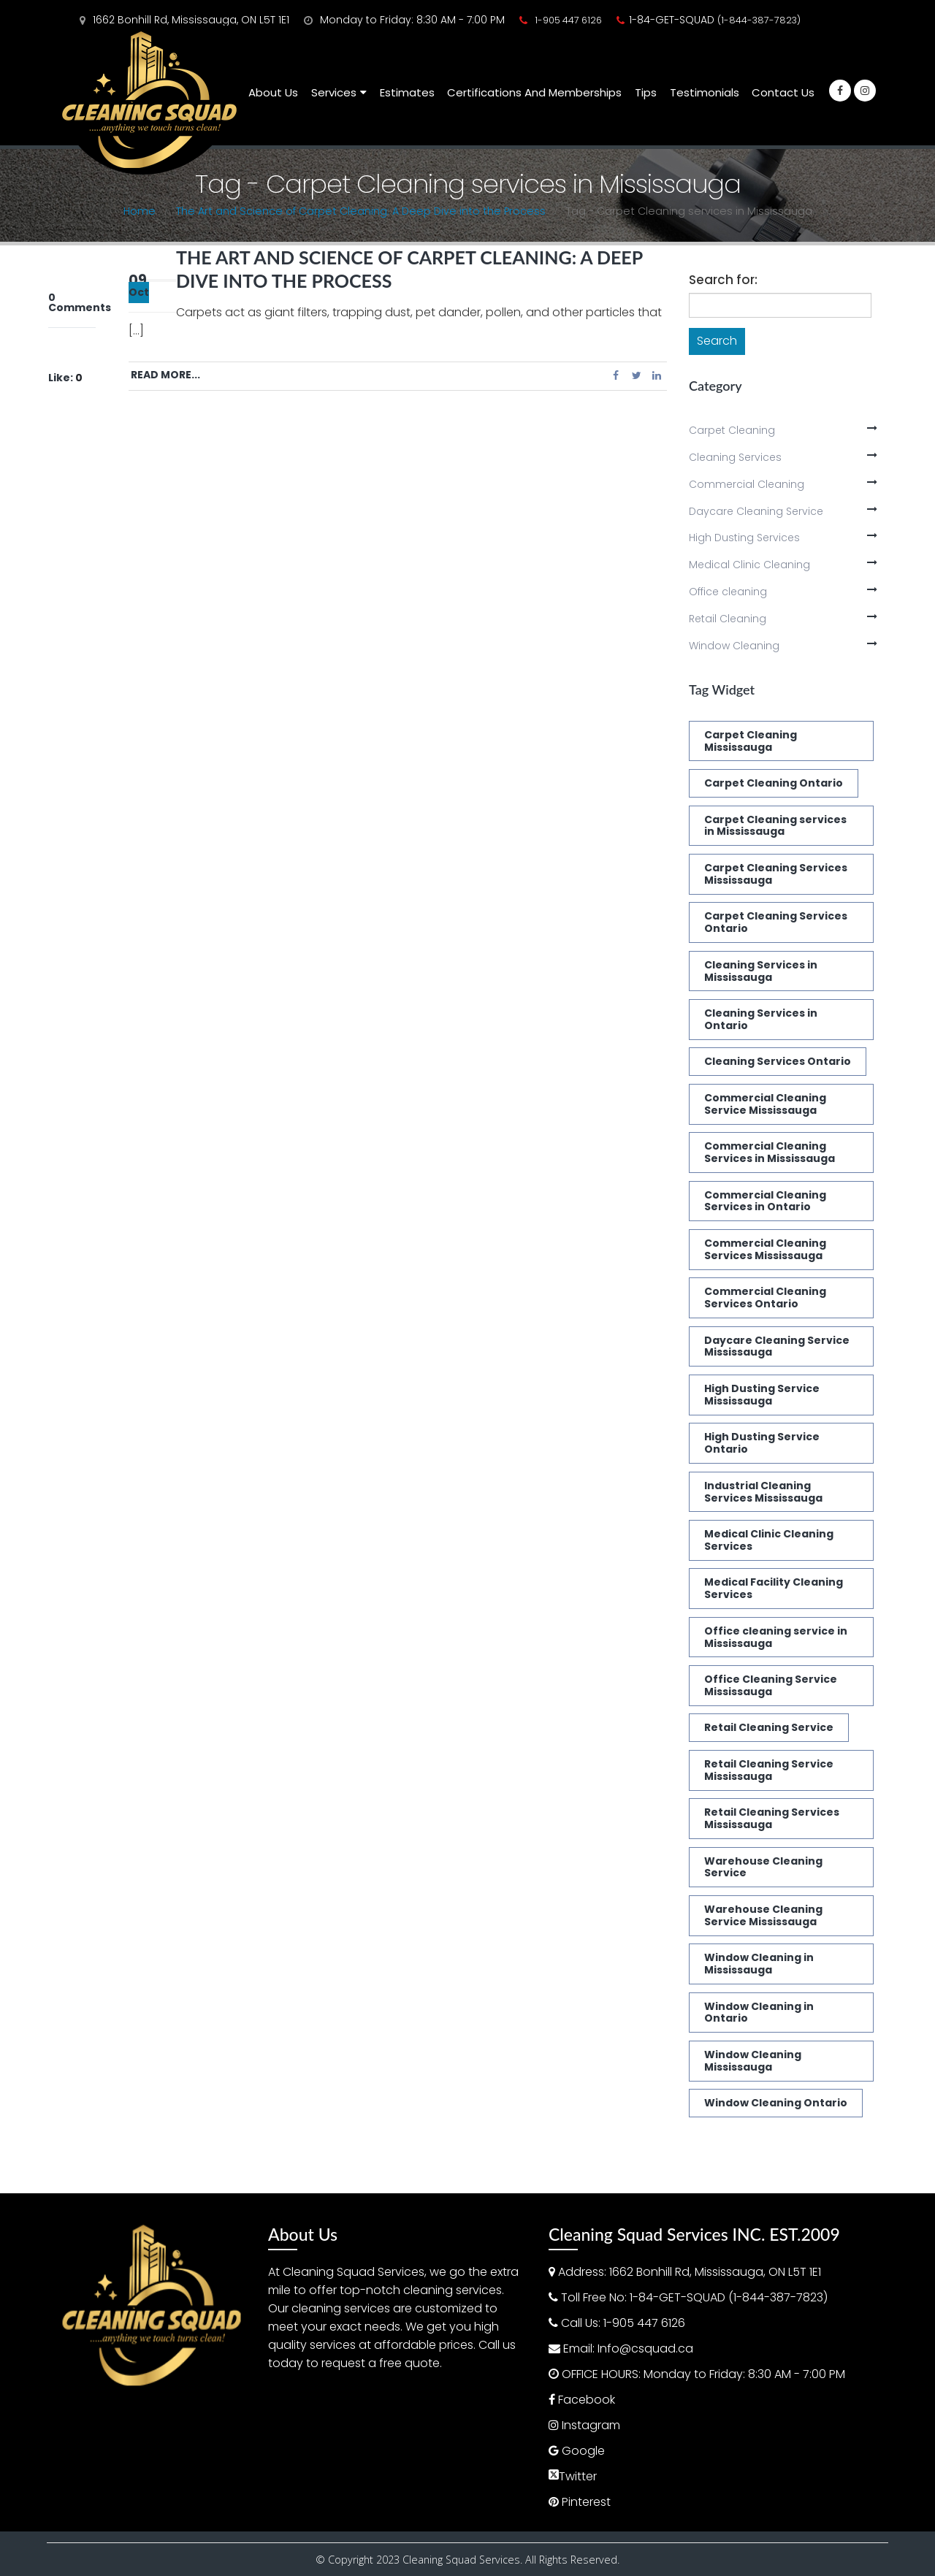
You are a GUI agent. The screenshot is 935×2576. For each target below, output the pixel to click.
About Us (273, 92)
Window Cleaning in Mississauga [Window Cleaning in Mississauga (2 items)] (759, 1963)
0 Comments (79, 302)
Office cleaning (728, 591)
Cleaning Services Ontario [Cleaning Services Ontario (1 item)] (777, 1061)
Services (333, 92)
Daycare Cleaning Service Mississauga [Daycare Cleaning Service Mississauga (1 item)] (777, 1346)
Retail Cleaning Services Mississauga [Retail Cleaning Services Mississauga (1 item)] (771, 1818)
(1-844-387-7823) (759, 20)
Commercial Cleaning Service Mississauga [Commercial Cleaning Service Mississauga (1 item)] (765, 1103)
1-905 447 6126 (568, 20)
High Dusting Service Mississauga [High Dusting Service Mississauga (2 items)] (762, 1394)
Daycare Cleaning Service (756, 511)
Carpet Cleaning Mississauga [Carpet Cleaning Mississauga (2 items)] (750, 740)
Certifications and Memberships (534, 92)
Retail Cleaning (727, 618)
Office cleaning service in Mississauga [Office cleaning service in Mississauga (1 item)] (775, 1637)
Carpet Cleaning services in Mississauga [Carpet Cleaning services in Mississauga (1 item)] (775, 825)
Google (583, 2450)
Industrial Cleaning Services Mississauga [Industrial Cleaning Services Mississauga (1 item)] (763, 1491)
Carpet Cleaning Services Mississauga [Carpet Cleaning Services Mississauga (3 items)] (775, 873)
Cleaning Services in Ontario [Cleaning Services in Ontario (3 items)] (760, 1019)
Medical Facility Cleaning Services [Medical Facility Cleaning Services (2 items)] (773, 1588)
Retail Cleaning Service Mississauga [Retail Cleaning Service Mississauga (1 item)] (768, 1770)
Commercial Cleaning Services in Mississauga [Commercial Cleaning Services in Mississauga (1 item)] (769, 1152)
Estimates (407, 92)
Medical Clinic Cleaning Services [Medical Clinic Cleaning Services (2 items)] (768, 1539)
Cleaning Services (735, 457)
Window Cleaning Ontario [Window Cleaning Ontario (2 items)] (775, 2102)
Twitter (636, 375)
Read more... (165, 374)
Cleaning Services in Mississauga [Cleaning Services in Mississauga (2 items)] (760, 971)
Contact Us (783, 92)
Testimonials (704, 92)
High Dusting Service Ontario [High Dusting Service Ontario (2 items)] (762, 1442)
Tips (646, 92)
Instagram (591, 2425)
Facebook (616, 375)
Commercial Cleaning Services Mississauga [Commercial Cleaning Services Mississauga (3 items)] (765, 1249)
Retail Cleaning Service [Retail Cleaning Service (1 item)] (768, 1727)
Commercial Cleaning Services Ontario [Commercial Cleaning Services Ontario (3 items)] (765, 1297)
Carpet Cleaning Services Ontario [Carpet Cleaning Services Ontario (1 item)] (775, 922)
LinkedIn (656, 375)
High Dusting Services (744, 537)
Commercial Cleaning (746, 484)
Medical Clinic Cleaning (749, 564)
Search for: (723, 279)
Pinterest (586, 2501)
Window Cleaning (734, 645)
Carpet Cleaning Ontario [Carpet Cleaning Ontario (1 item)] (773, 783)
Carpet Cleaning (732, 430)
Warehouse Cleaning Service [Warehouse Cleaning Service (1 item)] (763, 1867)
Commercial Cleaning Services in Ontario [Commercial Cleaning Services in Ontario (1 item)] (765, 1201)
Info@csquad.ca (645, 2348)
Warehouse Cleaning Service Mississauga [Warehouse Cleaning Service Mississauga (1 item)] (763, 1915)
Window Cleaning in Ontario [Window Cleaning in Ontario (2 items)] (759, 2012)
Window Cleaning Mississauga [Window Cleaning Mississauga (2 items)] (752, 2060)
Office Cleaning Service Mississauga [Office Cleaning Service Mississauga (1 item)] (770, 1685)
